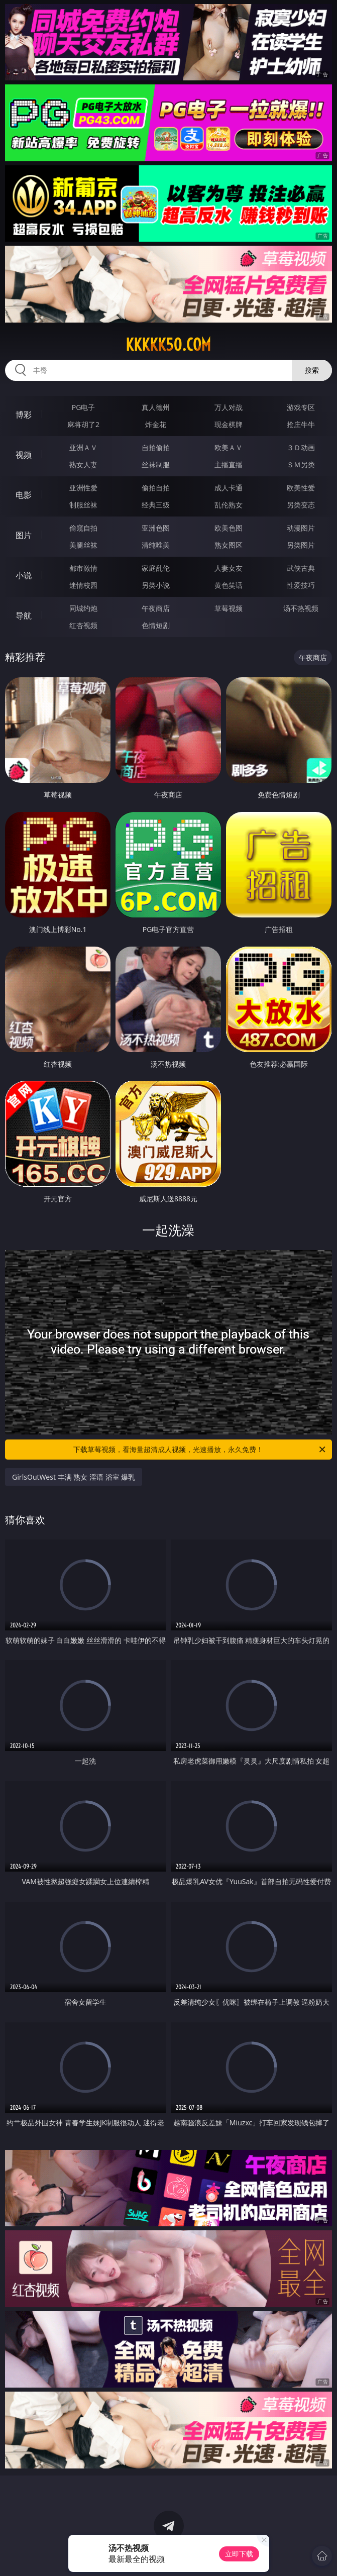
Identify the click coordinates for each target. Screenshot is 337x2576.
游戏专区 (301, 407)
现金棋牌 (228, 424)
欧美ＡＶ (228, 447)
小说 (24, 575)
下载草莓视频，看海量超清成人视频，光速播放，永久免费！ (199, 1450)
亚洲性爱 (83, 487)
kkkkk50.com (168, 345)
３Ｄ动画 (301, 447)
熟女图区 (228, 545)
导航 (24, 615)
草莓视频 (228, 608)
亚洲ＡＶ (83, 447)
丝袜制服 (156, 464)
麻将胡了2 (83, 424)
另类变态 (301, 504)
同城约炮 (83, 608)
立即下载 (239, 2553)
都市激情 (83, 568)
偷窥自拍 (83, 528)
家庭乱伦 (156, 568)
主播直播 (228, 464)
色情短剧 (156, 625)
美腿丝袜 (83, 545)
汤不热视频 (300, 608)
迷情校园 (83, 585)
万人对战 (228, 407)
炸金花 (155, 424)
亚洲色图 (156, 528)
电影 (24, 494)
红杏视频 (83, 625)
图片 (24, 535)
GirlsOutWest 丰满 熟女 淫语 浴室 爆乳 (73, 1477)
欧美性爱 (301, 487)
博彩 (24, 414)
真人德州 (156, 407)
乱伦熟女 (228, 504)
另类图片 (301, 545)
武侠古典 (301, 568)
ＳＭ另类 (301, 464)
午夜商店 (156, 608)
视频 (24, 454)
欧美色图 (228, 528)
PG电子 (83, 407)
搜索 (312, 370)
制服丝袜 (83, 504)
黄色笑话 (228, 585)
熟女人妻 (83, 464)
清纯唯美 (156, 545)
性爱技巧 (301, 585)
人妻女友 (228, 568)
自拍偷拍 (156, 447)
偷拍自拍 (156, 487)
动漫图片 (301, 528)
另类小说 (156, 585)
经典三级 (156, 504)
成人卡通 (228, 487)
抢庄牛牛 (301, 424)
